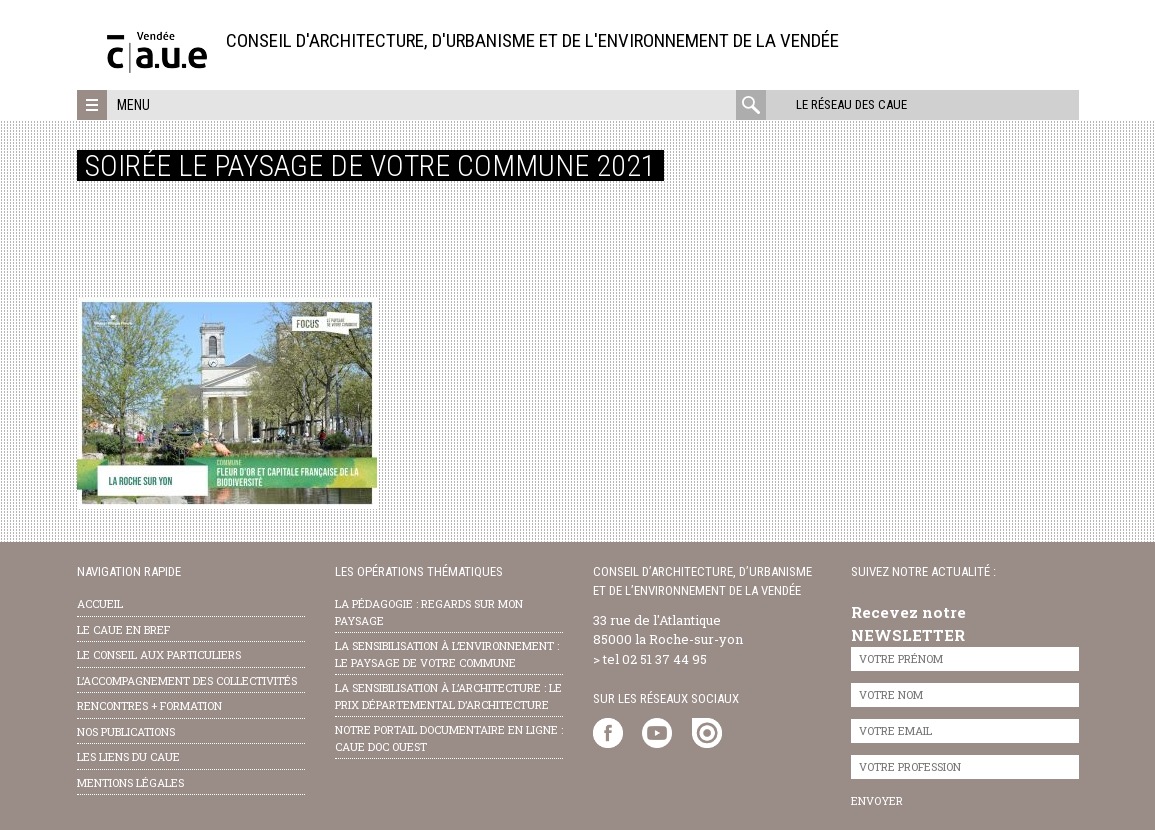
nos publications (126, 731)
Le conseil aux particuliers (159, 654)
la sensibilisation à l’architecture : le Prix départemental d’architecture (448, 696)
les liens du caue (128, 756)
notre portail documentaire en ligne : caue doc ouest (449, 738)
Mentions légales (130, 782)
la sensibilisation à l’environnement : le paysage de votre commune (447, 654)
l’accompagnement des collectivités (187, 680)
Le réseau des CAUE (851, 104)
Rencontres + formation (149, 705)
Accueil (100, 603)
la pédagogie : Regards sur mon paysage (429, 612)
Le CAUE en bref (123, 629)
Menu (133, 105)
